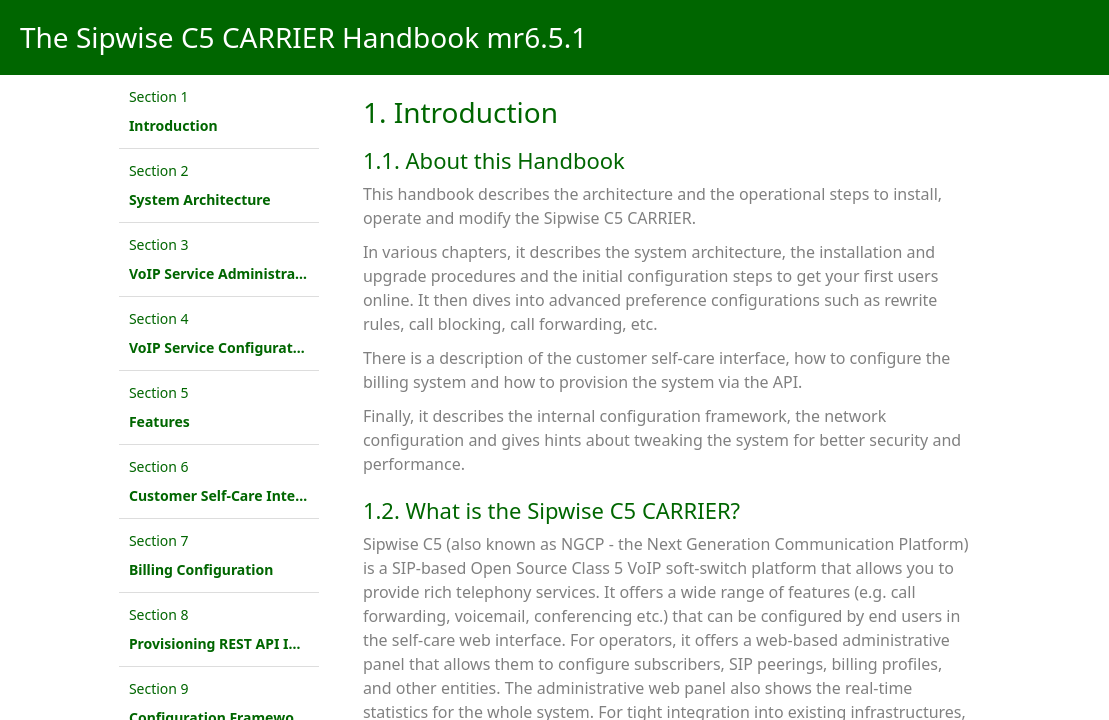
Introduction (173, 125)
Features (159, 421)
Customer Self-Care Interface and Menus (270, 495)
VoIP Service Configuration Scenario (254, 347)
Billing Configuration (201, 569)
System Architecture (200, 199)
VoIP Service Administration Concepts (260, 273)
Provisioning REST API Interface (238, 643)
